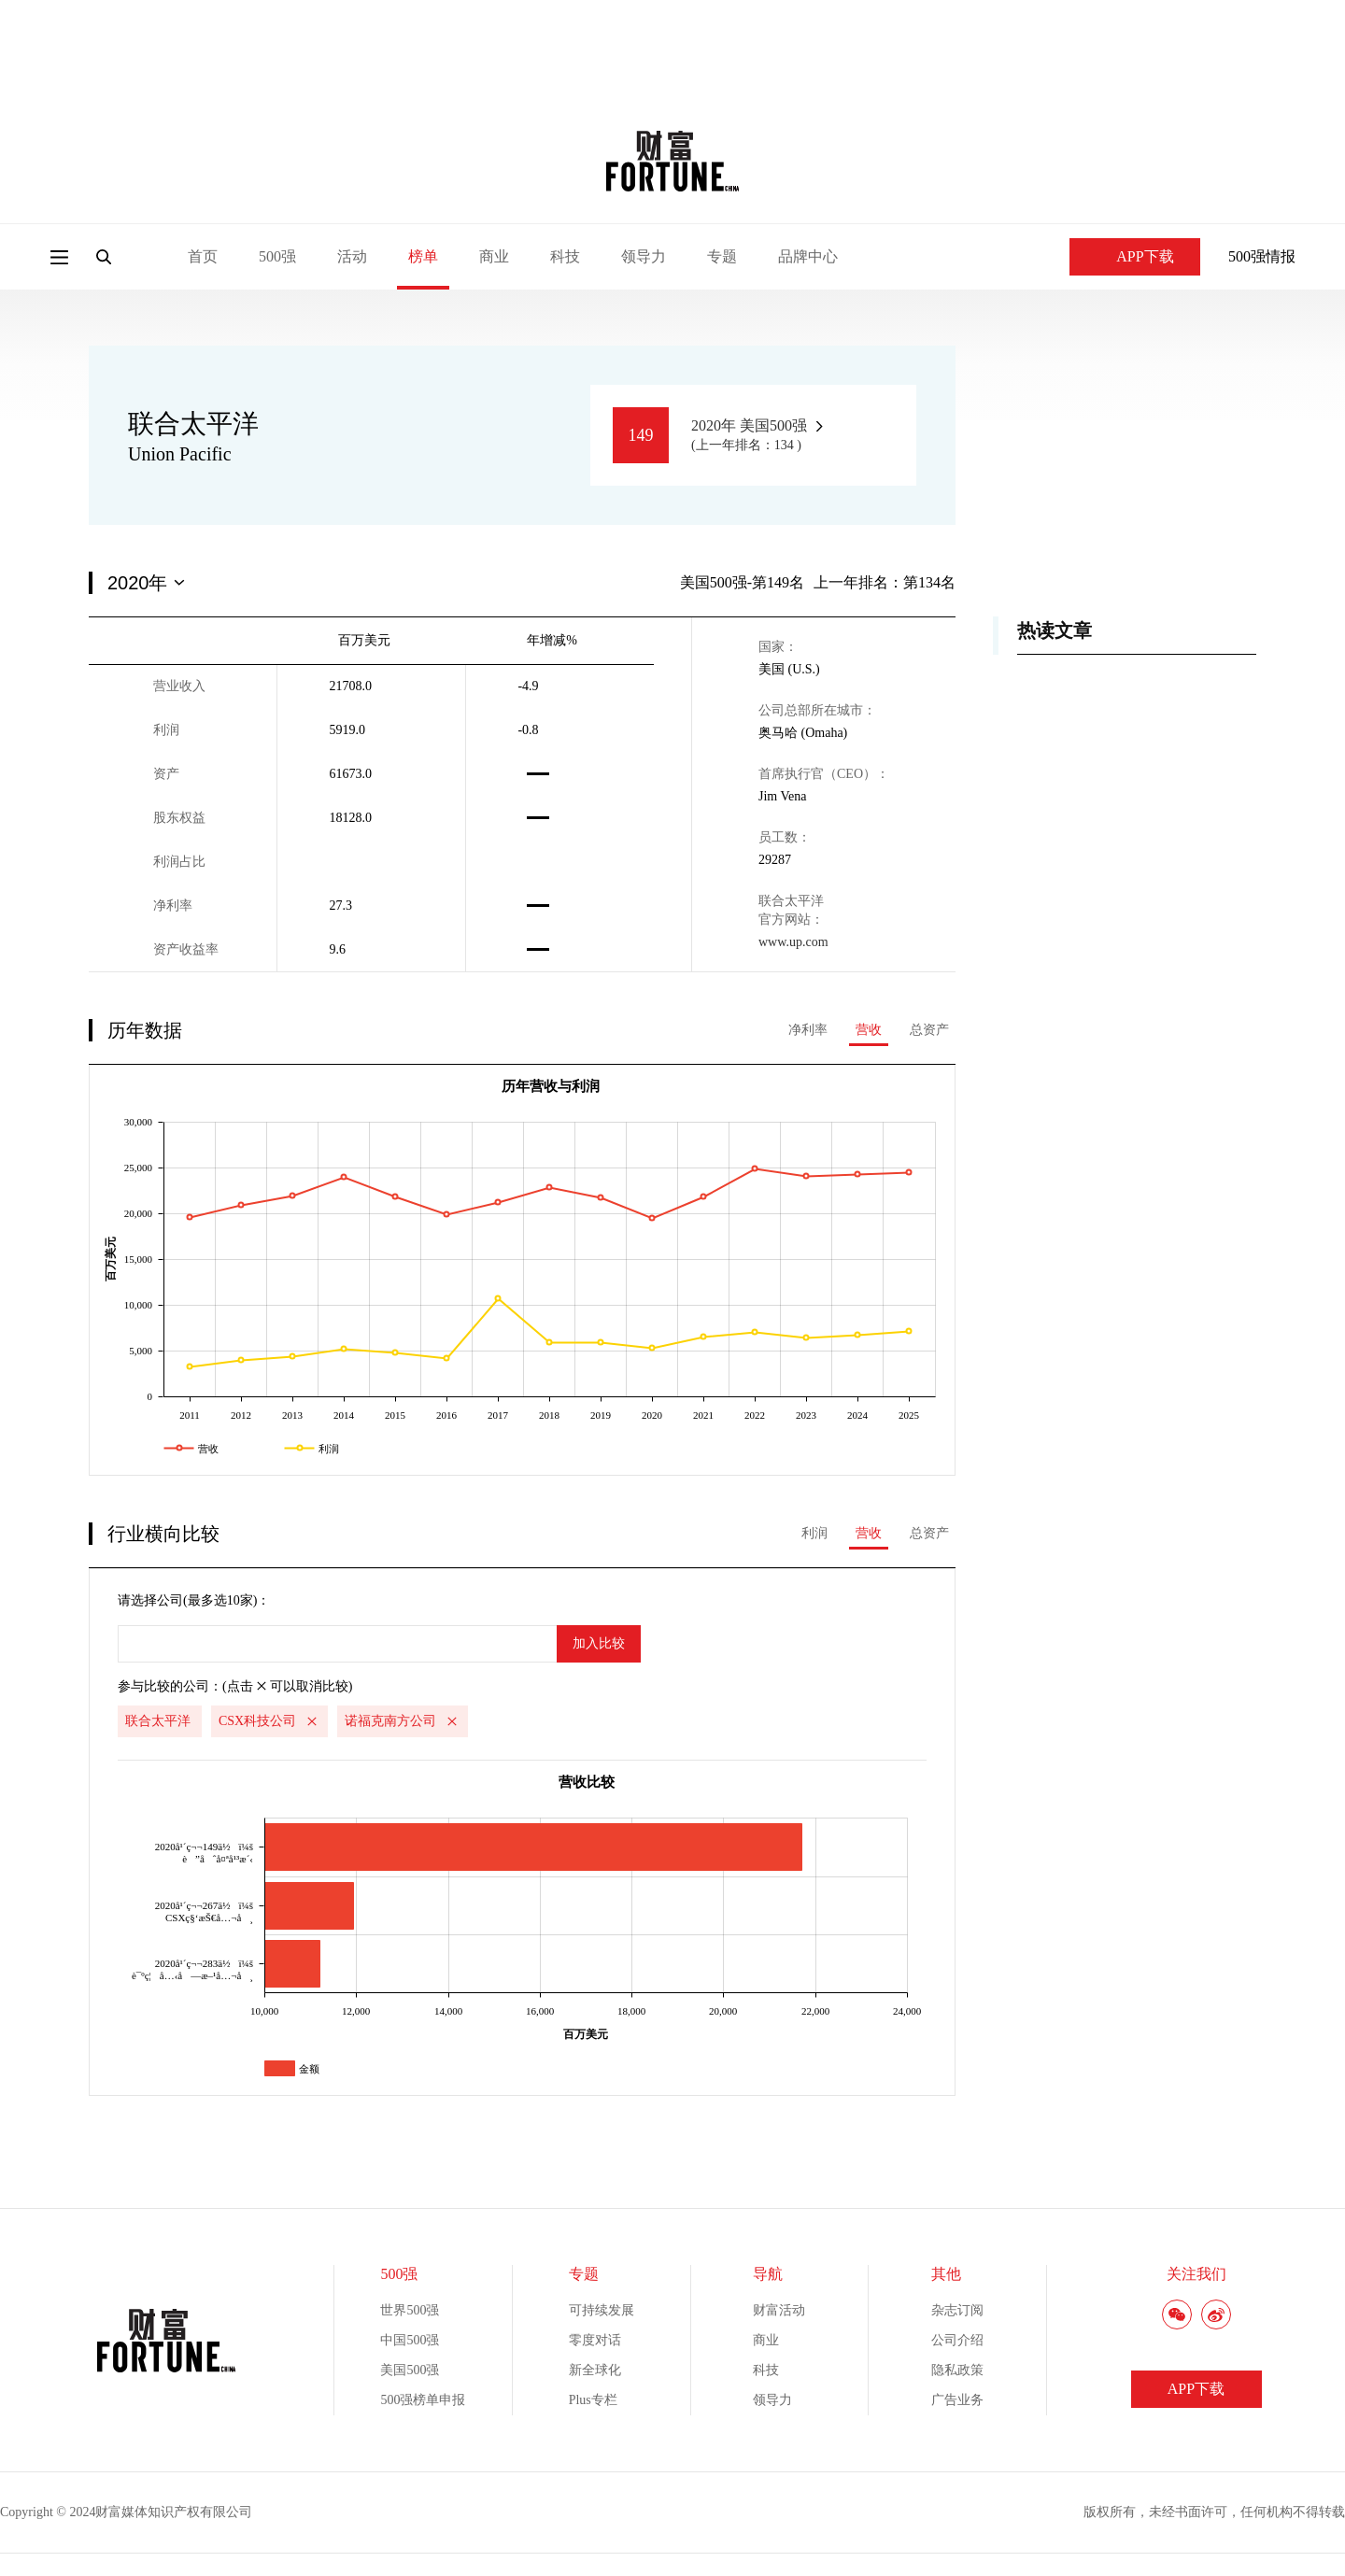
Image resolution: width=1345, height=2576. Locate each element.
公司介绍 (957, 2340)
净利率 (808, 1030)
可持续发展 (601, 2310)
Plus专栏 (593, 2400)
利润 (814, 1533)
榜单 (423, 256)
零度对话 (595, 2340)
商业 (494, 256)
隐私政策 (957, 2370)
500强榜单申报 (422, 2400)
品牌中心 (808, 256)
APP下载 (1134, 256)
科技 (565, 256)
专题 (722, 256)
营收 (869, 1030)
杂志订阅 (957, 2310)
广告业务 (957, 2400)
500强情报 (1261, 256)
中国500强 (409, 2340)
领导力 (643, 256)
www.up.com (793, 942)
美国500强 (409, 2370)
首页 (203, 256)
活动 (352, 256)
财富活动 (779, 2310)
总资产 (929, 1030)
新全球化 (595, 2370)
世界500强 (409, 2310)
